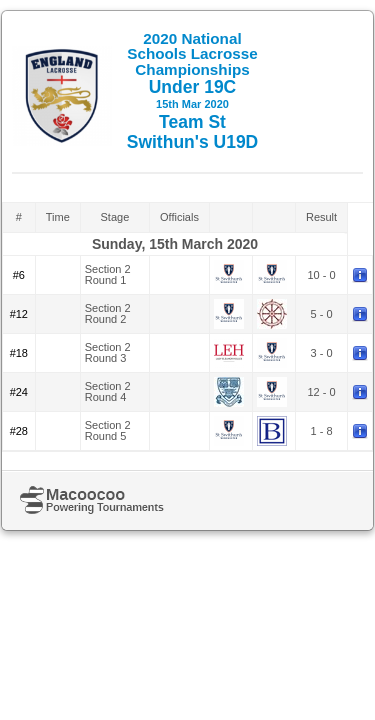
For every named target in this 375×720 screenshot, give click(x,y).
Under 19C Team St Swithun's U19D (193, 91)
